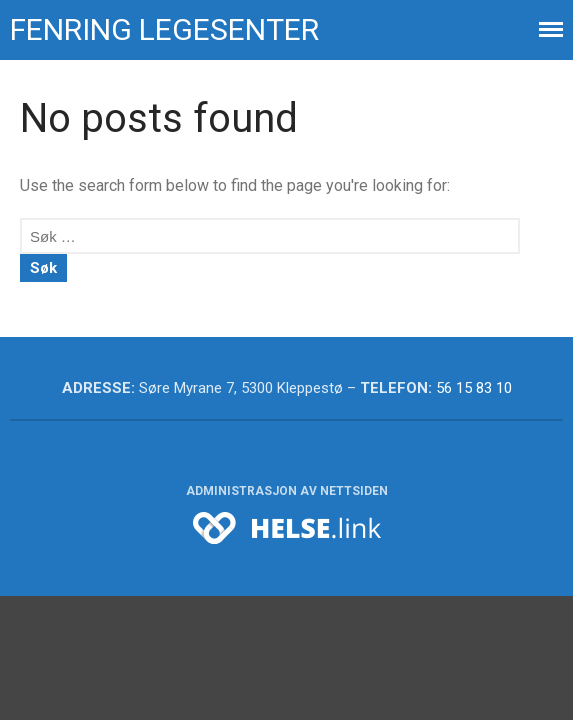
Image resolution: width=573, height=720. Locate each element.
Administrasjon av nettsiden (287, 491)
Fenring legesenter (164, 29)
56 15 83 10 (474, 388)
